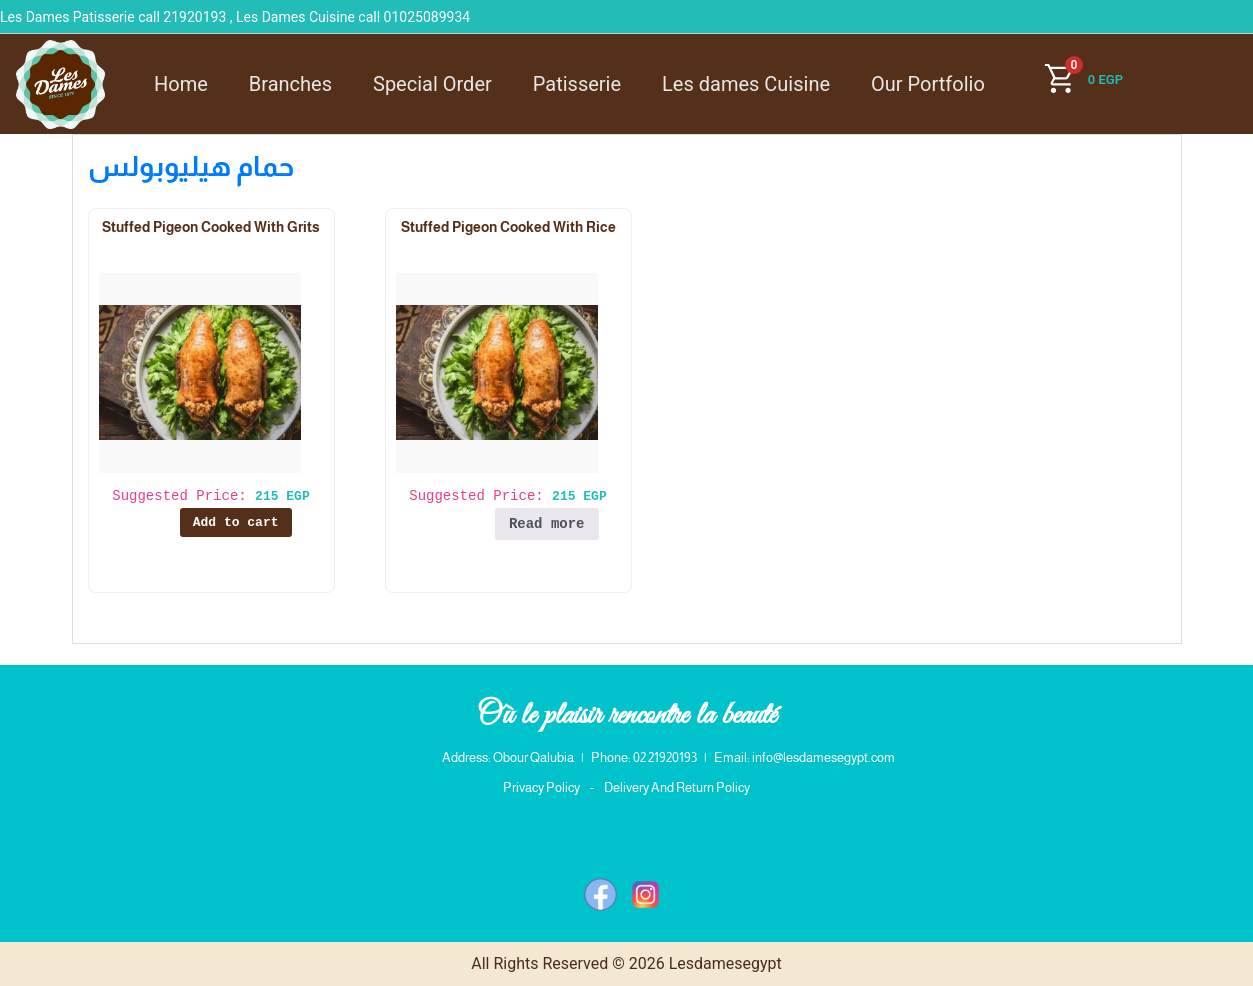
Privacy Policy (541, 787)
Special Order (432, 84)
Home (181, 84)
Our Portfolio (928, 84)
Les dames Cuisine (746, 84)
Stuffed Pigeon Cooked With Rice (508, 227)
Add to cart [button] (236, 522)
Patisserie (577, 84)
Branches (290, 84)
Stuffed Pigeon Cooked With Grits (211, 227)
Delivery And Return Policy (677, 787)
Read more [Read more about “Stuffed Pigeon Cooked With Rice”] (547, 524)
